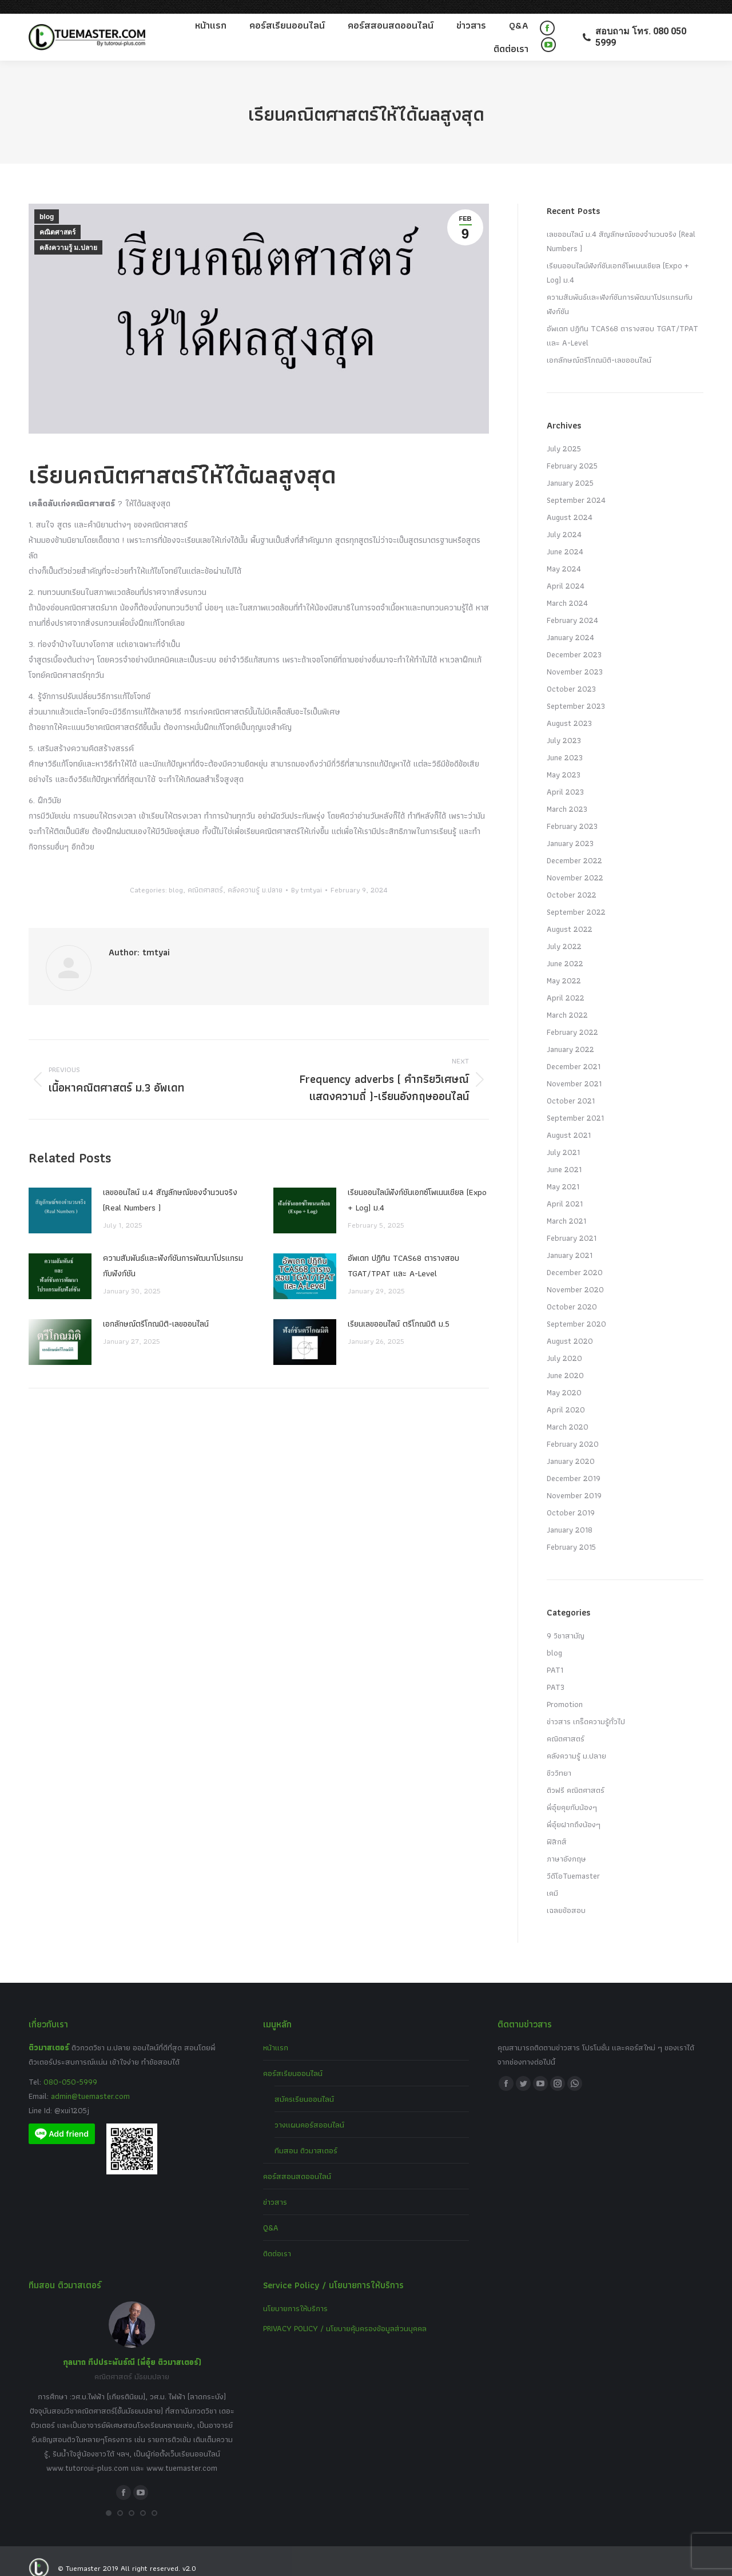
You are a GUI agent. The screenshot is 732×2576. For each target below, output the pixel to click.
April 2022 (565, 984)
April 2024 (565, 572)
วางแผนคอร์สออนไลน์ (309, 2111)
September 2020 (576, 1310)
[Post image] (60, 1197)
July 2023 (564, 726)
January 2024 (570, 623)
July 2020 (564, 1344)
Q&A (271, 2214)
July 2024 (564, 520)
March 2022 (567, 1001)
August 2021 (569, 1121)
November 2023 (575, 658)
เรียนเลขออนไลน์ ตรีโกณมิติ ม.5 (398, 1310)
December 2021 (573, 1052)
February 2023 (572, 812)
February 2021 (571, 1224)
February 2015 (571, 1533)
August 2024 (569, 503)
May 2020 (564, 1378)
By (306, 876)
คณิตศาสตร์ (57, 219)
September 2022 (576, 898)
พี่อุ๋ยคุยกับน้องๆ (572, 1793)
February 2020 (573, 1430)
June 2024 (565, 537)
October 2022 (571, 881)
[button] (109, 2499)
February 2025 (572, 452)
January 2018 (569, 1516)
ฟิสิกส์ (557, 1827)
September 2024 (576, 486)
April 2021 (565, 1190)
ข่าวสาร (275, 2188)
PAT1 (555, 1656)
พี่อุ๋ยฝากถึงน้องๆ (573, 1810)
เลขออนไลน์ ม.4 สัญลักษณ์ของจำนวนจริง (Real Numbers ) (170, 1186)
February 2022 (572, 1018)
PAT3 (555, 1673)
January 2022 (570, 1035)
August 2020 (570, 1327)
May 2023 (563, 761)
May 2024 (564, 555)
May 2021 (563, 1172)
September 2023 (576, 692)
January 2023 (570, 829)
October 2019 (571, 1499)
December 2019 (573, 1464)
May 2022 (564, 966)
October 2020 (572, 1293)
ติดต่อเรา (277, 2239)
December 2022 (574, 846)
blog (46, 203)
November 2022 (575, 864)
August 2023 (569, 709)
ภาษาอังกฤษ (566, 1845)
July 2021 (563, 1138)
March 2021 (566, 1207)
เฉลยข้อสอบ (566, 1896)
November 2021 (574, 1069)
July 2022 (564, 932)
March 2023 (567, 795)
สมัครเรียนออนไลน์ (304, 2085)
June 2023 (565, 743)
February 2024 (572, 606)
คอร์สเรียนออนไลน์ (293, 2059)
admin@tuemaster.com (89, 2082)
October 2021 (571, 1087)
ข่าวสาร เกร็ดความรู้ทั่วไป (586, 1707)
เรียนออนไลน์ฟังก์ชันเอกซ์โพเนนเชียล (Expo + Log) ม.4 (417, 1186)
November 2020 (575, 1275)
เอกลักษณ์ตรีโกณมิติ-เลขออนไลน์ (156, 1310)
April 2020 (566, 1396)
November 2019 (574, 1481)
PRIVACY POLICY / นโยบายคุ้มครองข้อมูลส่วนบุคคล (345, 2314)
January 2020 (571, 1447)
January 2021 (569, 1241)
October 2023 (571, 675)
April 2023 (565, 778)
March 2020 (567, 1413)
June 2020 (565, 1361)
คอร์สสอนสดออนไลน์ (297, 2162)
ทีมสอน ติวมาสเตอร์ (305, 2136)
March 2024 (567, 589)
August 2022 (569, 915)
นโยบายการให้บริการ (295, 2294)
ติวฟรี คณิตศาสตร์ (575, 1776)
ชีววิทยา (559, 1759)
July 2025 (564, 434)
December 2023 (574, 640)
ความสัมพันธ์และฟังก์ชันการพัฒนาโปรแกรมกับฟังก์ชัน (173, 1252)
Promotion (565, 1690)
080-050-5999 (70, 2068)
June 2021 (564, 1155)
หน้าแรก (275, 2033)
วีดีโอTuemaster (573, 1862)
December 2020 (575, 1258)
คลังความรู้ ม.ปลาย (68, 234)
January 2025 (570, 469)
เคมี (552, 1879)
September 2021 (575, 1104)
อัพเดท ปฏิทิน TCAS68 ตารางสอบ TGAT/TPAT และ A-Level (403, 1252)
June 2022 (565, 949)
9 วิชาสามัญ (565, 1622)
